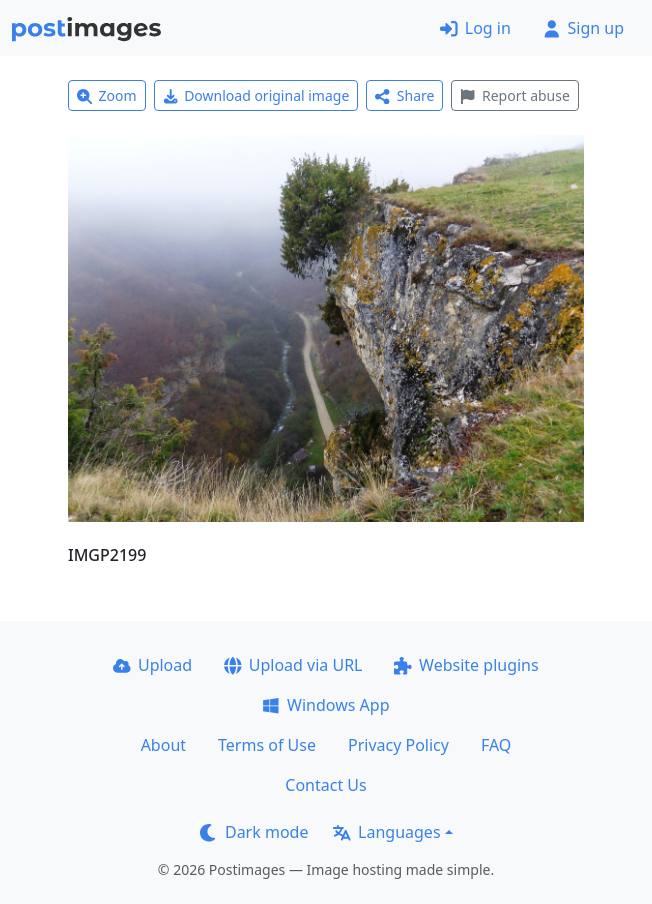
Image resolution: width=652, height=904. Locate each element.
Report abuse (514, 95)
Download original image (256, 95)
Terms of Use (267, 745)
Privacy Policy (398, 745)
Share (404, 95)
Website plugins (466, 665)
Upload (152, 665)
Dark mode (254, 832)
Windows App (325, 705)
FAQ (496, 745)
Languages (386, 832)
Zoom (107, 95)
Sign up (583, 28)
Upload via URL (293, 665)
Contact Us (325, 785)
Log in (475, 28)
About (163, 745)
